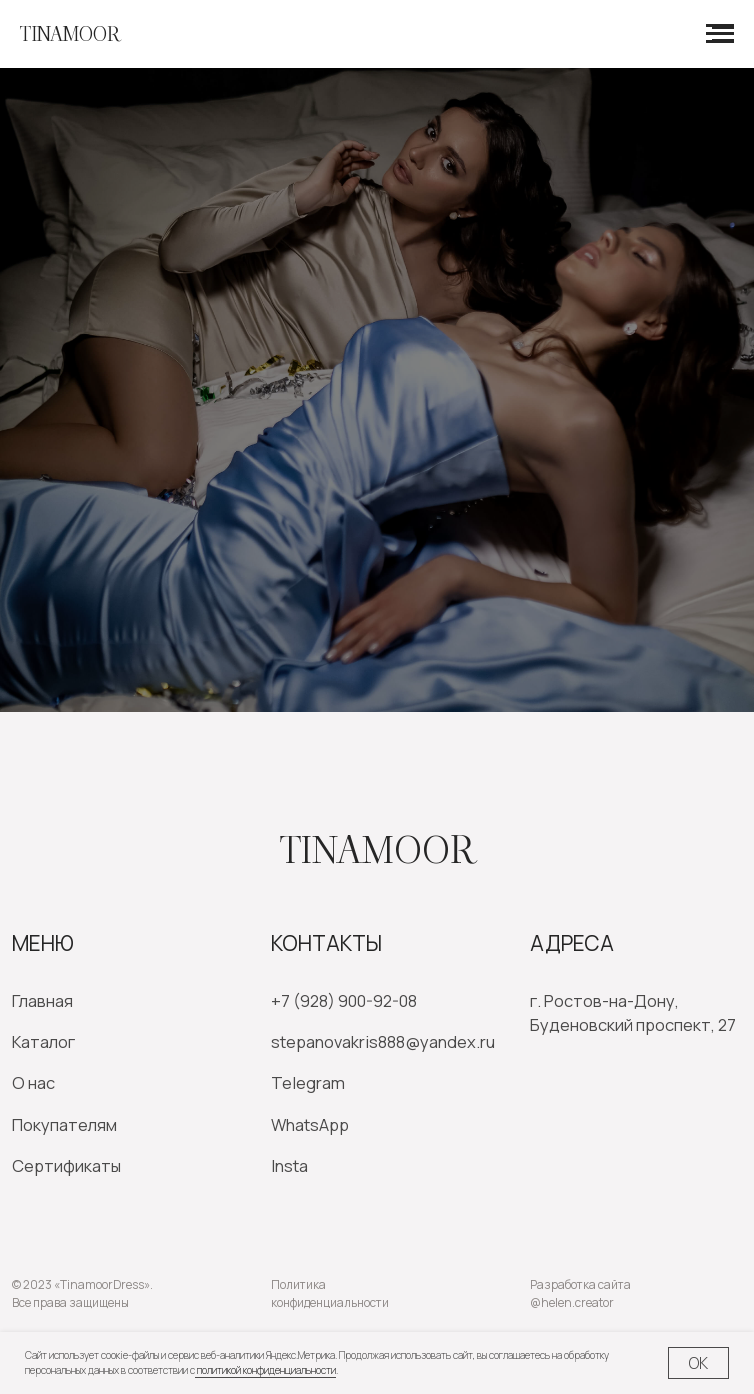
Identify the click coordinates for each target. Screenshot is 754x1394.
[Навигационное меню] (720, 34)
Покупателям (64, 1124)
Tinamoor (377, 850)
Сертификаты (66, 1165)
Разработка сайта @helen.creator (580, 1293)
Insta (289, 1165)
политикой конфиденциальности (265, 1370)
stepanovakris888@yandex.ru (383, 1041)
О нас (33, 1082)
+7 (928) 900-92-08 (344, 1000)
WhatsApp (310, 1124)
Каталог (43, 1041)
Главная (42, 1000)
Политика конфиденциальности (330, 1293)
